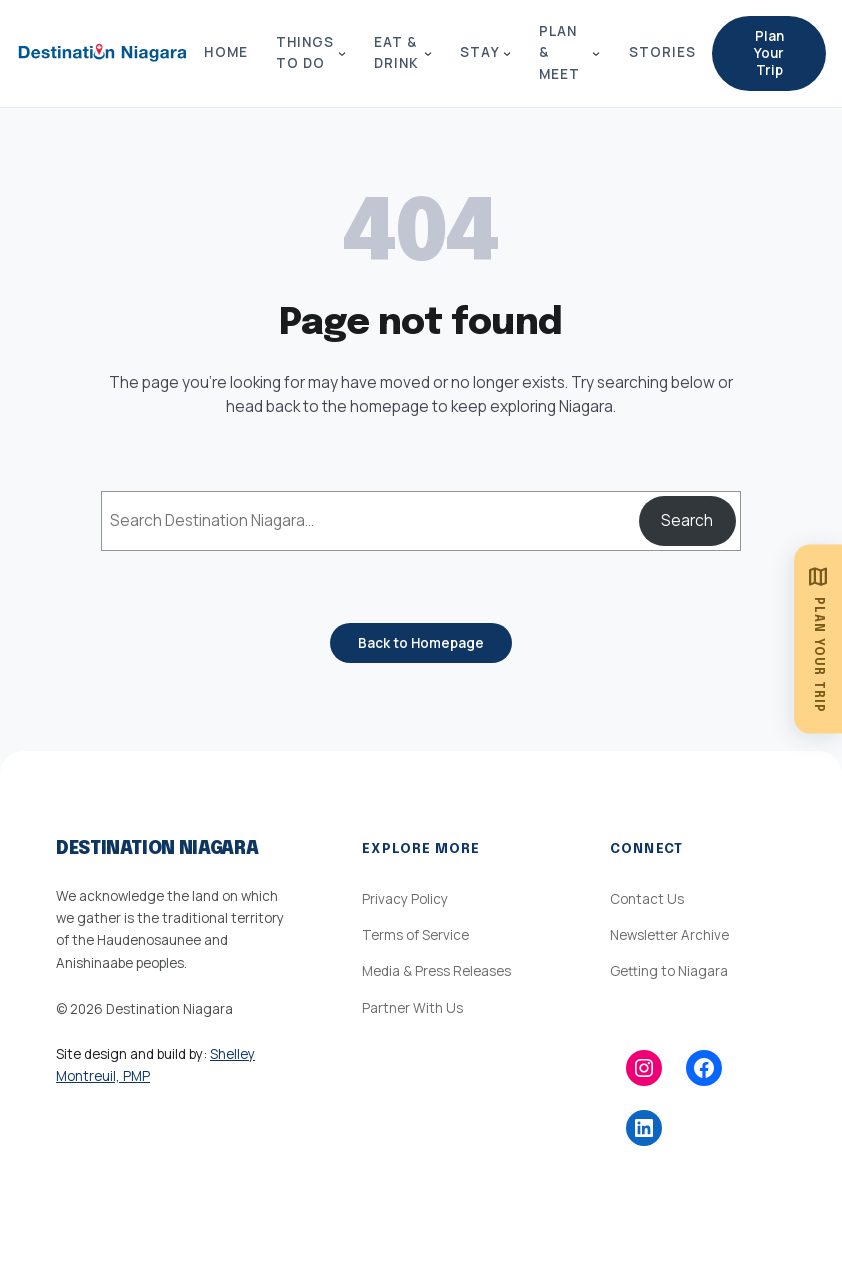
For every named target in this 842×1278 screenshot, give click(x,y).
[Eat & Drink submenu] (428, 53)
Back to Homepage (421, 643)
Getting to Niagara (669, 971)
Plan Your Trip (769, 53)
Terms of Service (415, 935)
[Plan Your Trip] (818, 639)
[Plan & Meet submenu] (596, 53)
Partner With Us (412, 1008)
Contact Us (647, 899)
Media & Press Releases (436, 971)
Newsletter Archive (669, 935)
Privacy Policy (405, 899)
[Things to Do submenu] (342, 53)
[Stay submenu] (507, 53)
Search (687, 520)
